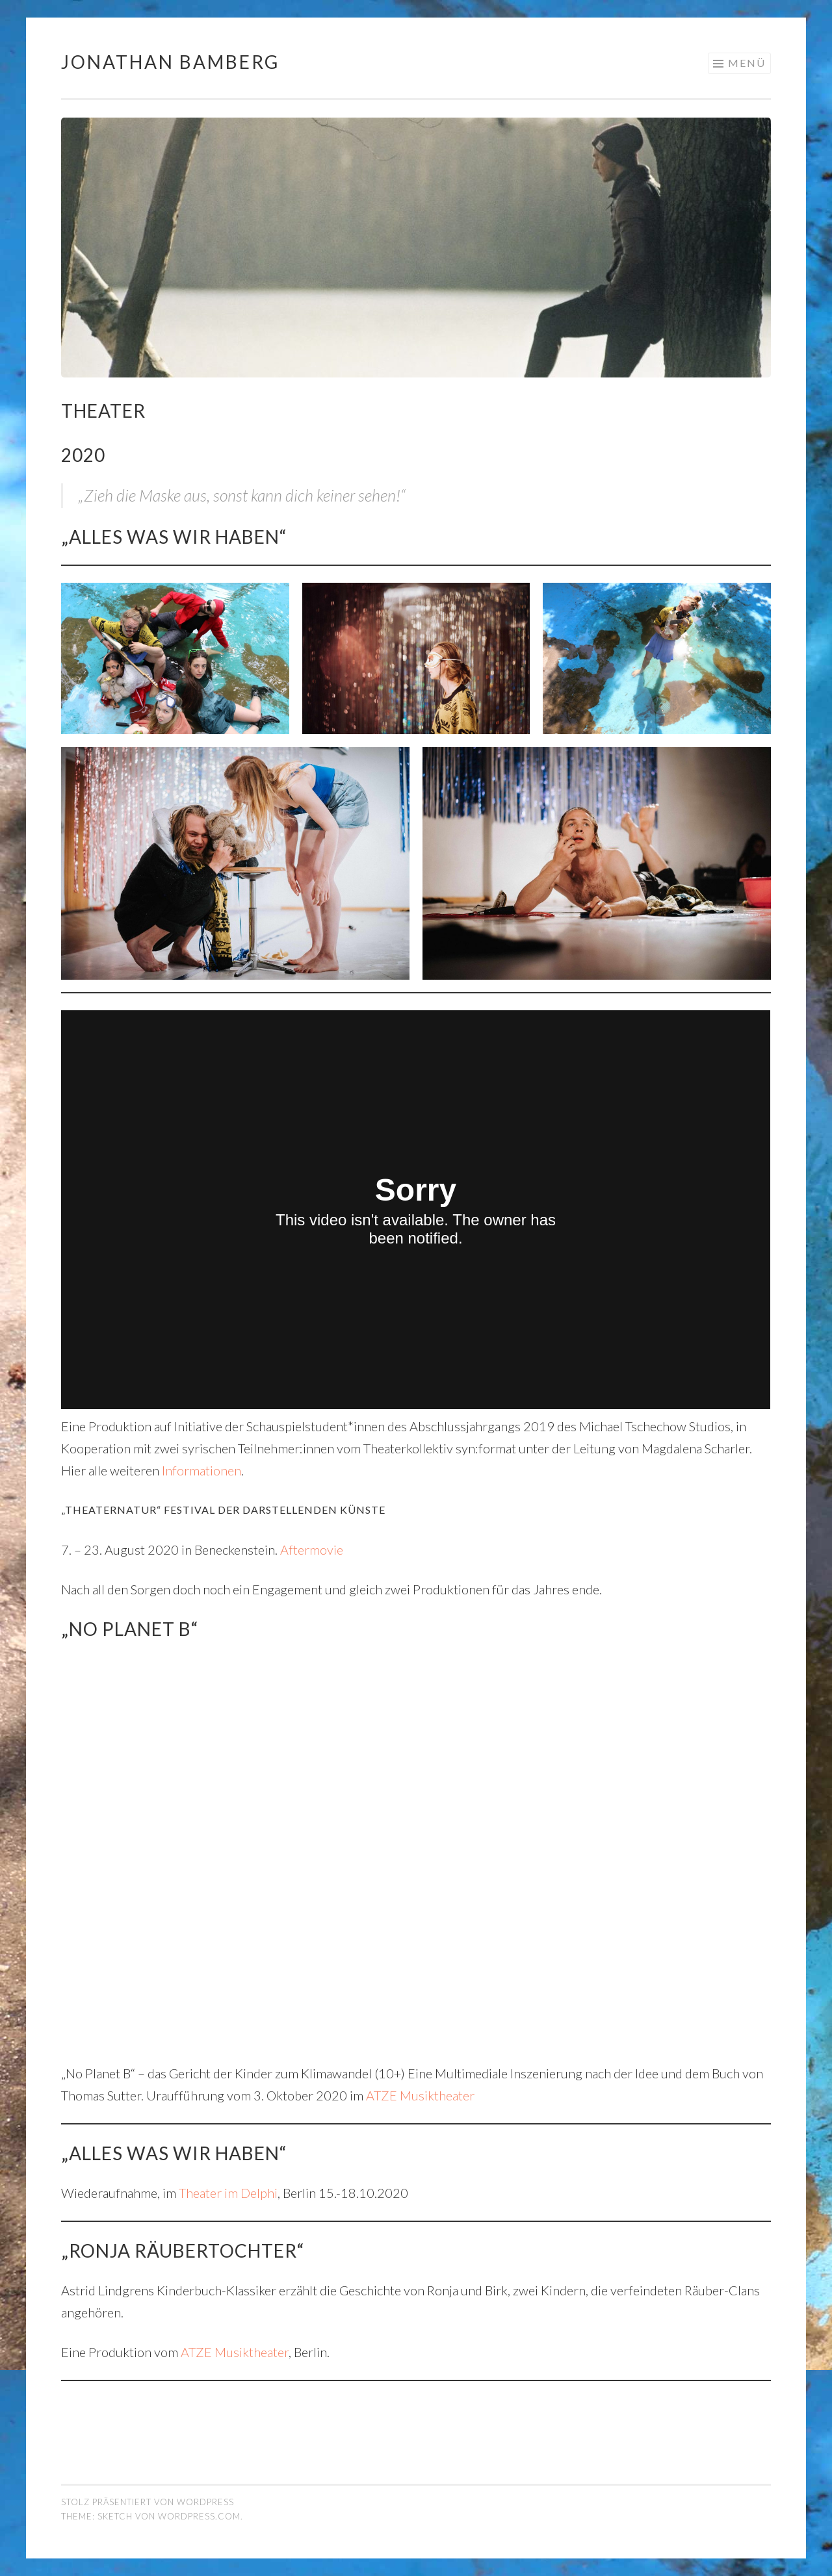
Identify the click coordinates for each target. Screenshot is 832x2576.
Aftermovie (311, 1549)
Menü (747, 63)
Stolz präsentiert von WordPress (147, 2502)
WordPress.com (199, 2516)
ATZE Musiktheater (420, 2095)
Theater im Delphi (228, 2192)
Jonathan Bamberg (170, 62)
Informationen (201, 1470)
